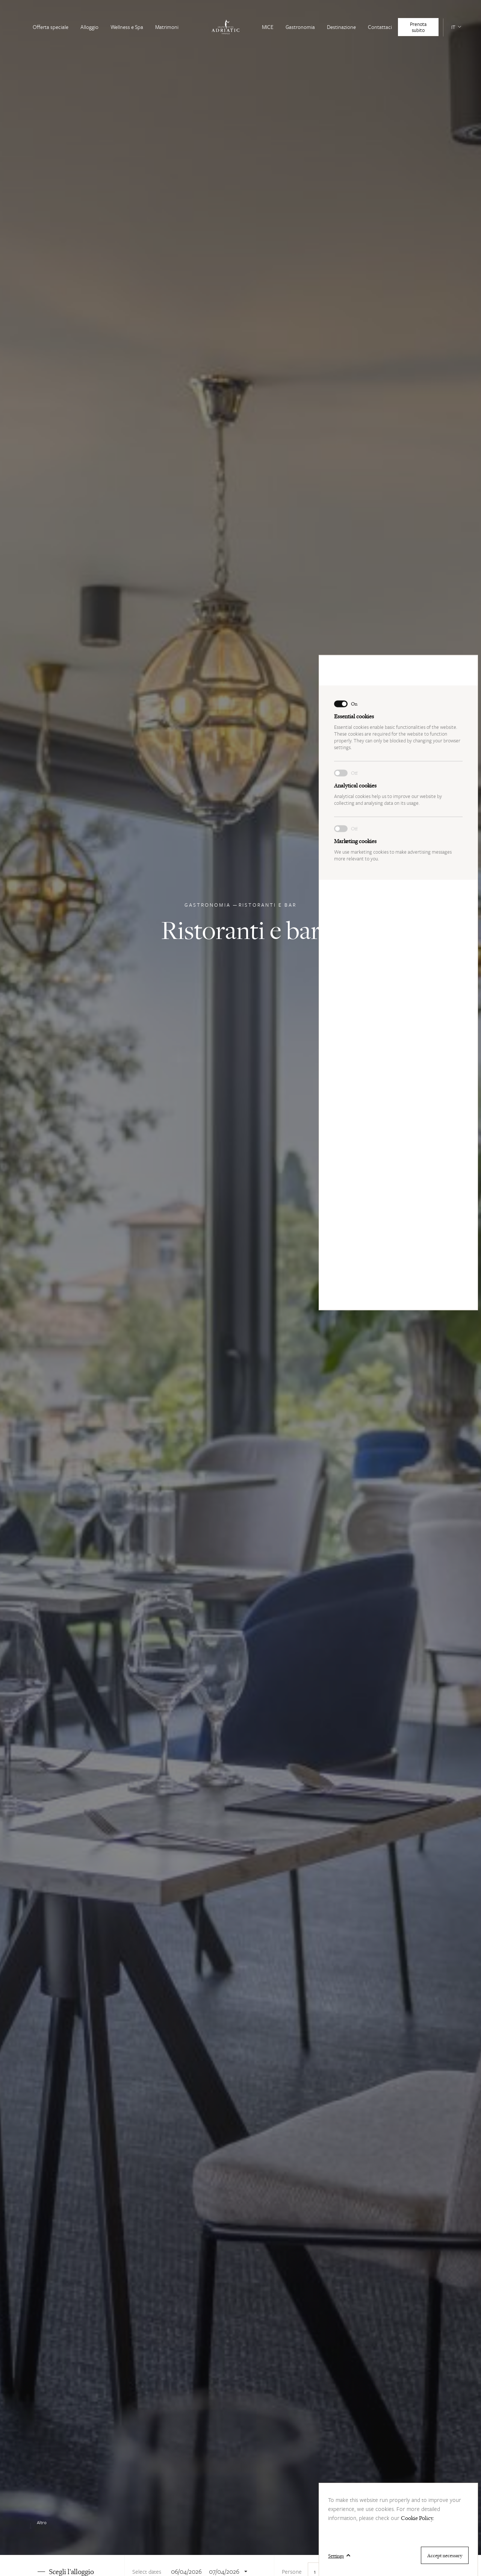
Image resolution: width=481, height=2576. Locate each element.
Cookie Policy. (417, 2518)
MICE (268, 26)
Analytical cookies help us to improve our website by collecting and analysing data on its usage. (398, 386)
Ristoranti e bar (267, 909)
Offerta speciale (50, 26)
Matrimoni (166, 26)
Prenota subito (418, 27)
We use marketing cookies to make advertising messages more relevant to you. (398, 441)
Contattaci (380, 26)
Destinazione (341, 26)
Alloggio (89, 26)
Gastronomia (300, 26)
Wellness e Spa (126, 26)
